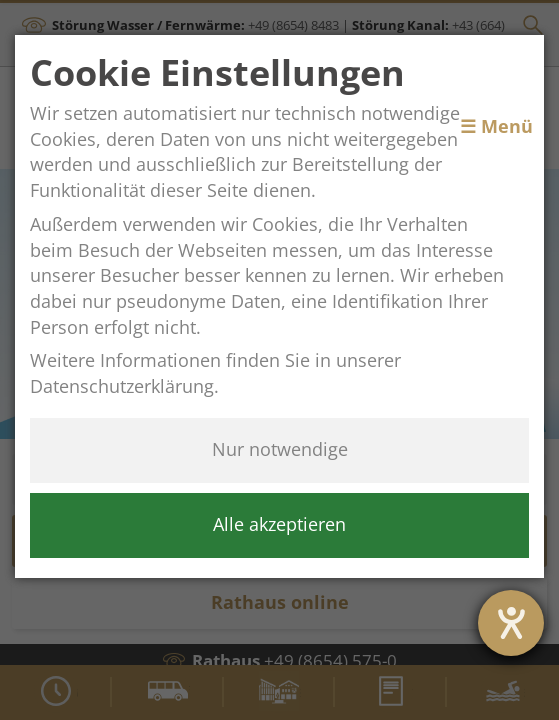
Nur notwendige (280, 449)
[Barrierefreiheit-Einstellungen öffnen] (511, 623)
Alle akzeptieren (279, 524)
